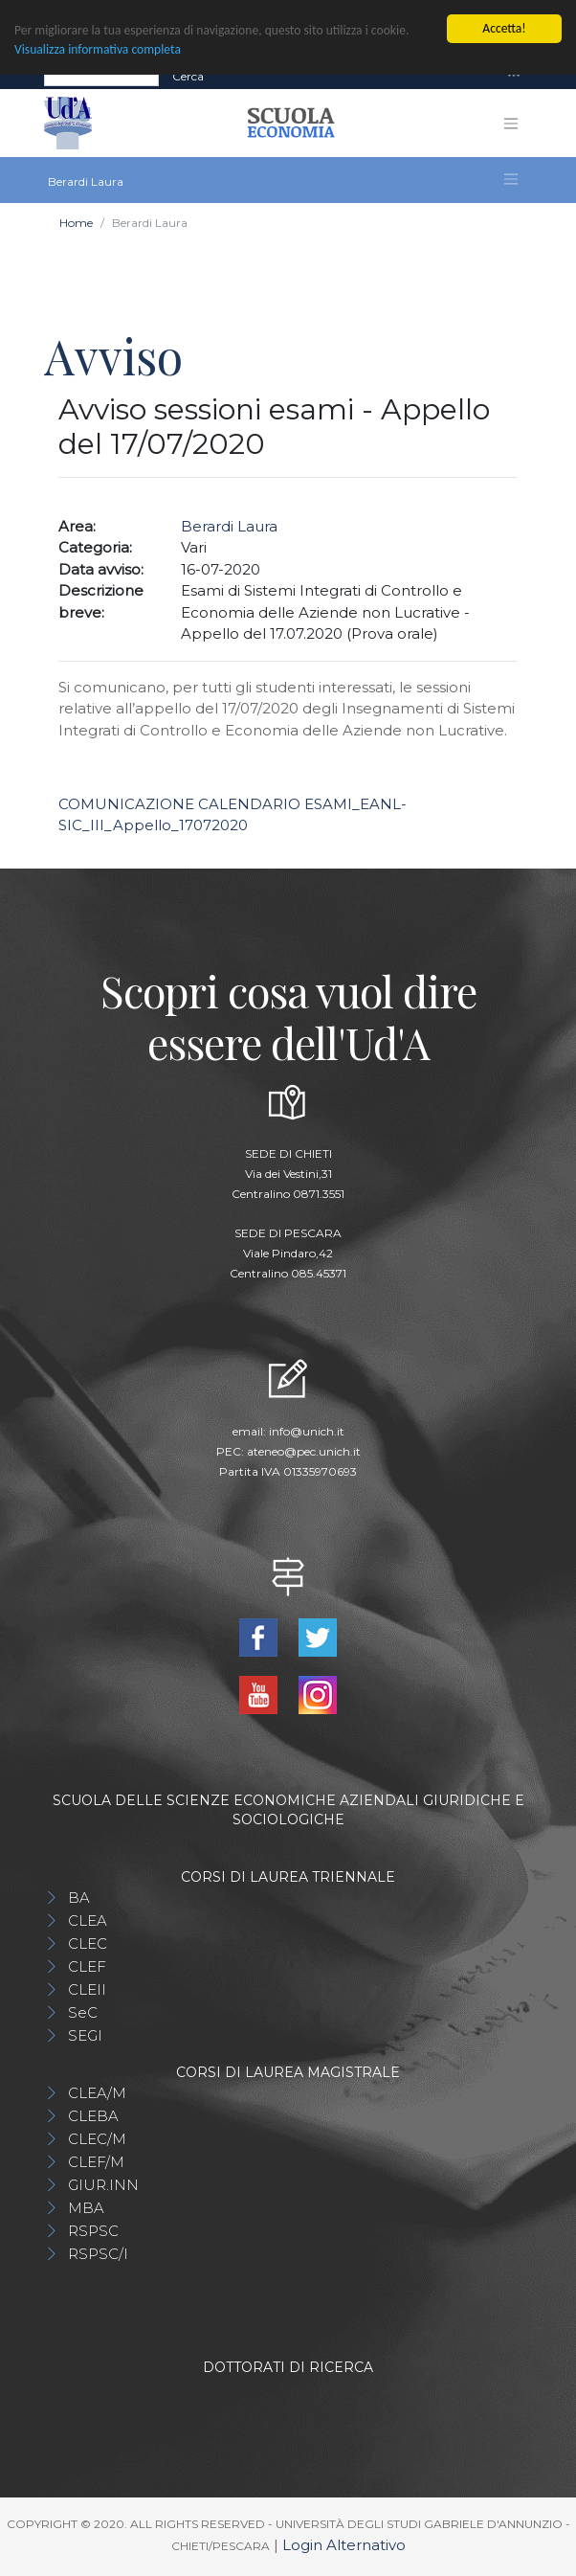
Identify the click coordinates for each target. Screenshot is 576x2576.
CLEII (87, 1989)
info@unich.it (306, 1431)
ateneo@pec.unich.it (304, 1451)
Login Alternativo (344, 2545)
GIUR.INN (103, 2185)
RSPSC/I (98, 2254)
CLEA (87, 1920)
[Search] (101, 76)
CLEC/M (97, 2139)
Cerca (188, 76)
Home (76, 222)
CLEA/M (97, 2093)
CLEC (87, 1943)
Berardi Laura (229, 526)
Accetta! (503, 28)
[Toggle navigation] (514, 76)
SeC (83, 2012)
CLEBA (93, 2116)
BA (79, 1897)
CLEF (87, 1966)
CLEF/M (96, 2162)
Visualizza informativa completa (97, 49)
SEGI (85, 2035)
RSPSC (93, 2231)
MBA (86, 2208)
